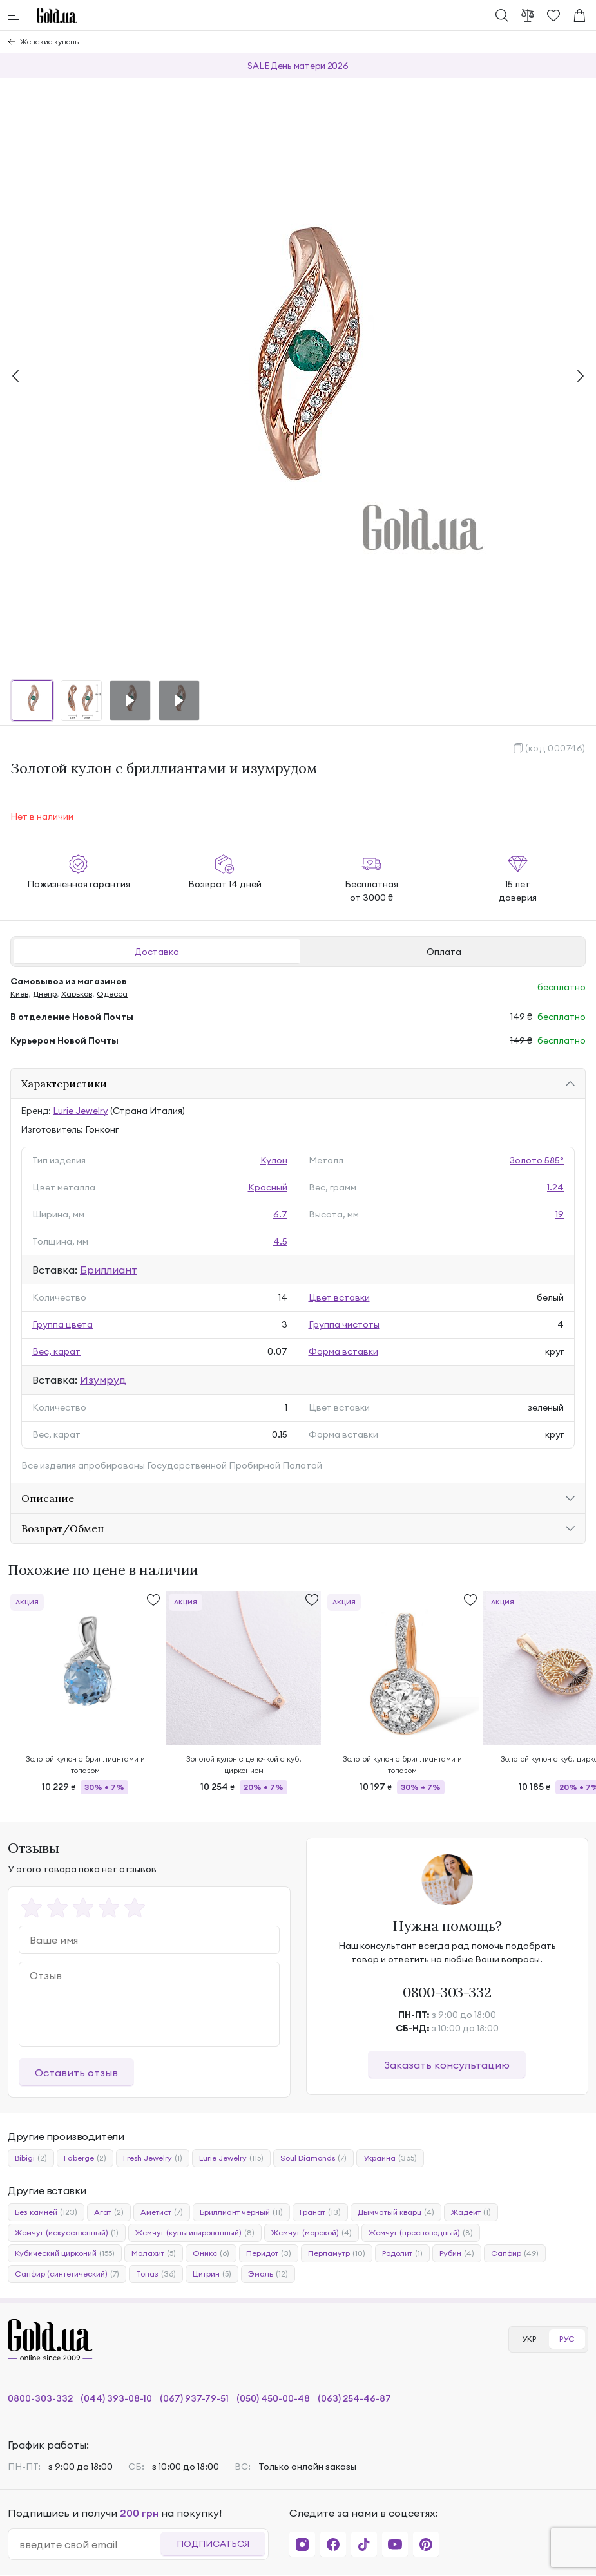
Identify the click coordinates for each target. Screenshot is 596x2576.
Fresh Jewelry (152, 2158)
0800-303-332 (447, 1992)
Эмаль (268, 2274)
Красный (267, 1187)
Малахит (153, 2253)
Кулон (273, 1160)
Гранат (320, 2212)
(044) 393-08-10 (116, 2398)
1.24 (555, 1187)
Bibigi (31, 2158)
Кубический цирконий (65, 2253)
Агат (109, 2212)
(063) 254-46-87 (354, 2398)
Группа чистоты (344, 1324)
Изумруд (103, 1379)
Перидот (268, 2253)
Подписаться (213, 2544)
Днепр (45, 994)
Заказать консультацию (447, 2064)
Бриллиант (108, 1269)
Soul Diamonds (313, 2158)
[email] (89, 2544)
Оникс (211, 2253)
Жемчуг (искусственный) (67, 2233)
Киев (19, 994)
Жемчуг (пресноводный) (421, 2233)
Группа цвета (62, 1324)
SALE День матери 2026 (297, 65)
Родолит (402, 2253)
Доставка (157, 951)
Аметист (161, 2212)
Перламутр (336, 2253)
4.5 (280, 1241)
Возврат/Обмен (62, 1528)
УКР (529, 2339)
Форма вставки (343, 1351)
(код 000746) (555, 748)
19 (559, 1214)
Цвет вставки (339, 1297)
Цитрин (212, 2274)
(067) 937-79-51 (194, 2398)
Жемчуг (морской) (311, 2233)
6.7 (280, 1214)
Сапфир (515, 2253)
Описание (47, 1498)
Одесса (112, 994)
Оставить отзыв (76, 2072)
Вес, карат (56, 1351)
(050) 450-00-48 (273, 2398)
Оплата (444, 951)
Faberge (85, 2158)
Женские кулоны (50, 41)
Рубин (456, 2253)
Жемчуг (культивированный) (195, 2233)
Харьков (76, 994)
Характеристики (64, 1083)
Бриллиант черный (241, 2212)
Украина (390, 2158)
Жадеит (471, 2212)
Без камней (46, 2212)
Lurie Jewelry (80, 1110)
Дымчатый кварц (396, 2212)
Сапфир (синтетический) (67, 2274)
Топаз (156, 2274)
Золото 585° (537, 1160)
